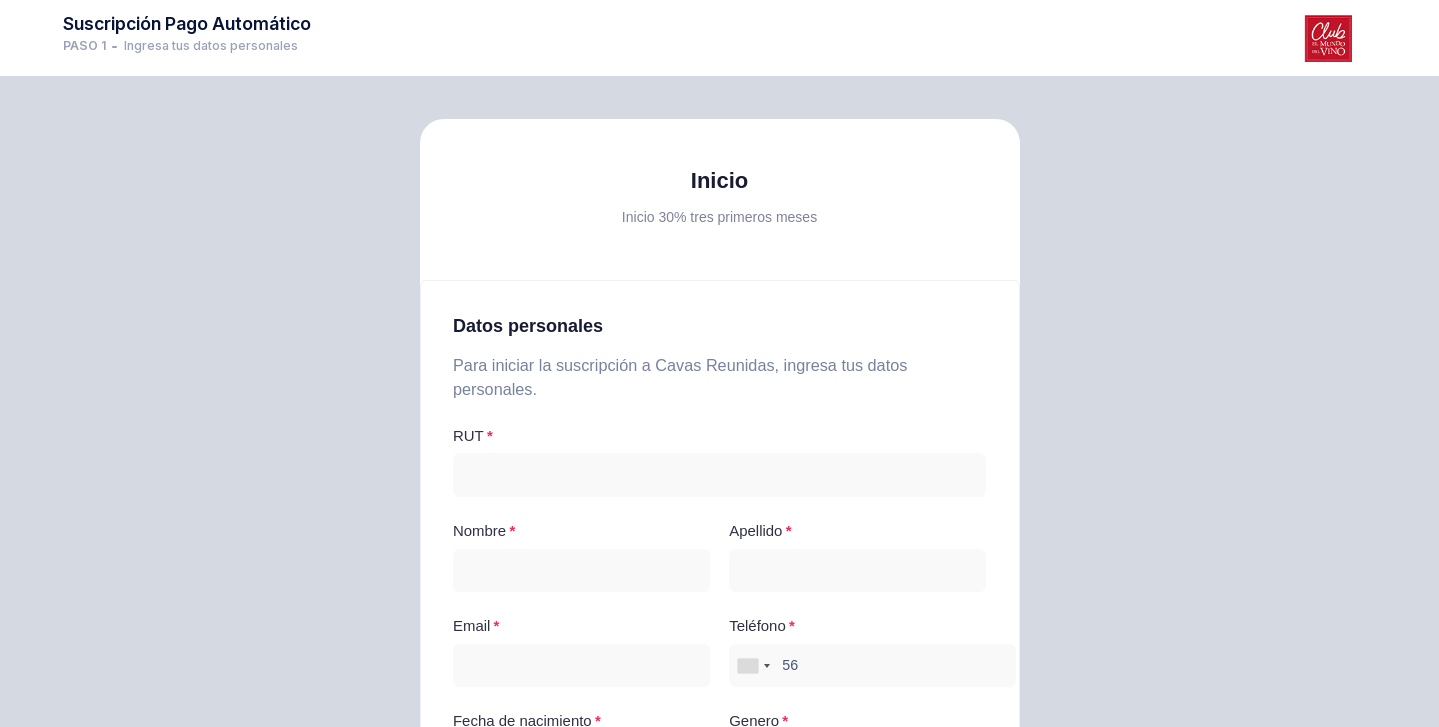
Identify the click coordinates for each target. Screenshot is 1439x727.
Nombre (479, 530)
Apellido (755, 530)
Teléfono (757, 625)
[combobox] (753, 666)
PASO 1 (84, 45)
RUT (468, 435)
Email (471, 625)
